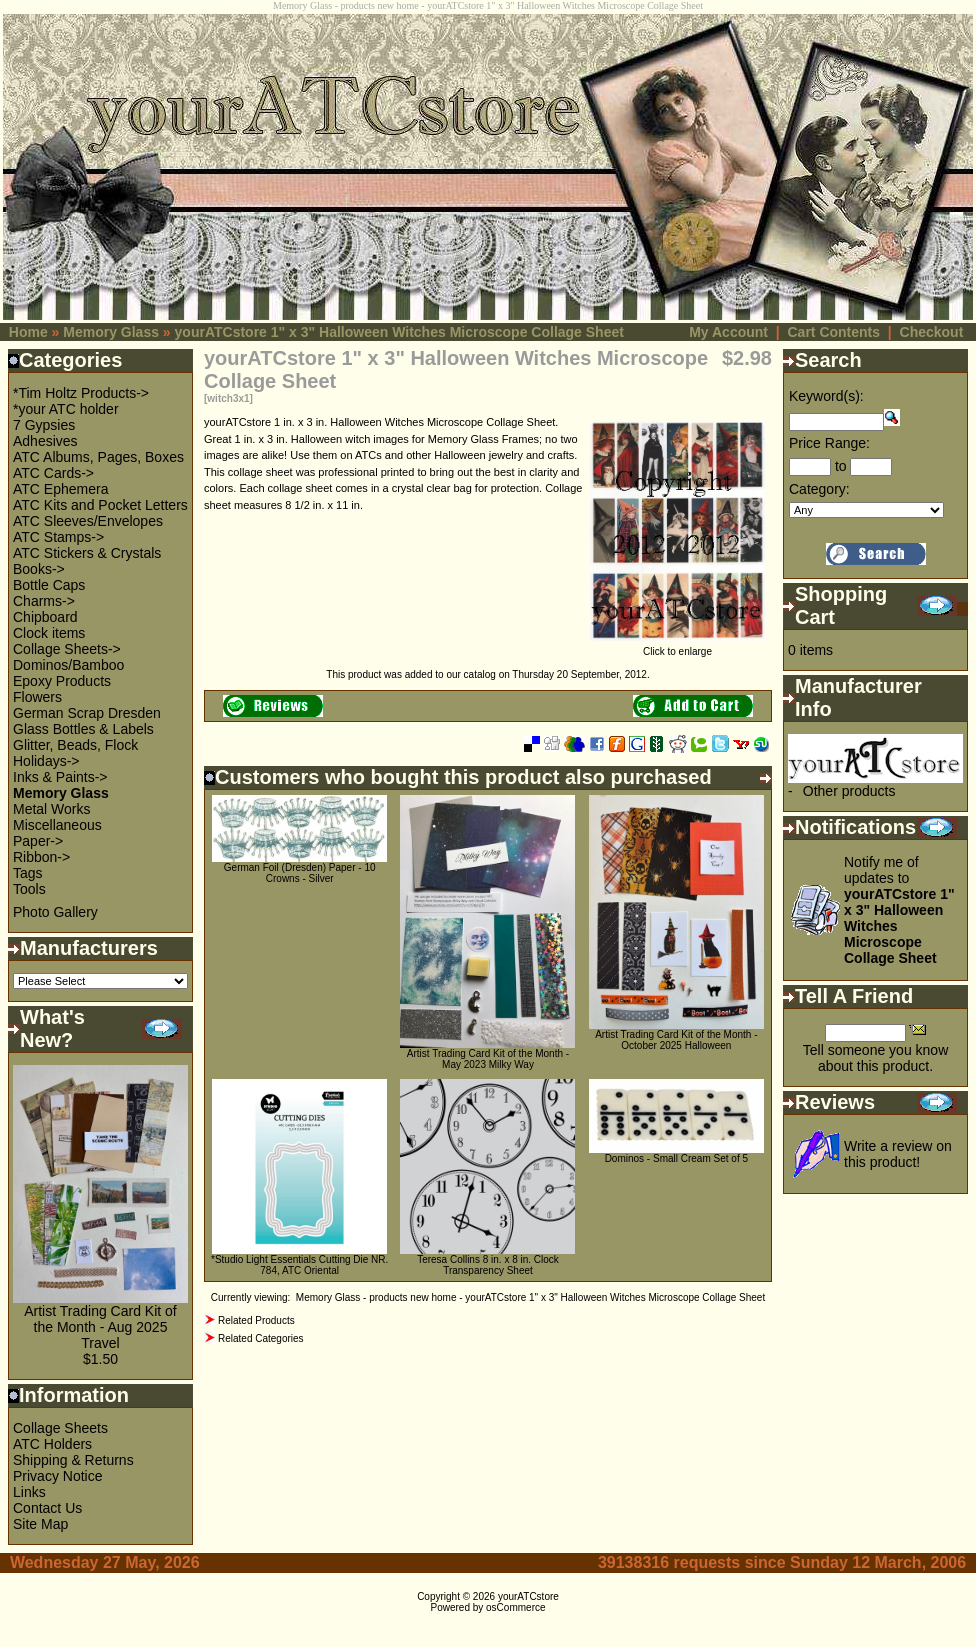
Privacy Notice (57, 1476)
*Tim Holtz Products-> (81, 393)
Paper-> (38, 841)
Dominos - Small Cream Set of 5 (676, 1158)
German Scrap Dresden (87, 713)
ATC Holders (52, 1444)
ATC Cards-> (53, 473)
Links (29, 1492)
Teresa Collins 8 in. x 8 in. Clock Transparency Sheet (488, 1265)
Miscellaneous (57, 825)
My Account (728, 332)
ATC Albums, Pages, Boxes (98, 457)
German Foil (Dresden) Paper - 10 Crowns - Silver (300, 873)
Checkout (932, 332)
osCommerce (515, 1607)
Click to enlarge (677, 647)
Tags (28, 873)
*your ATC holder (66, 409)
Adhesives (45, 441)
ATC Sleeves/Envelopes (88, 521)
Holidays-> (46, 761)
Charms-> (44, 601)
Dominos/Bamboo (68, 665)
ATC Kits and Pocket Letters (100, 505)
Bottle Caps (49, 585)
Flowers (37, 697)
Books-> (39, 569)
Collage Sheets (60, 1428)
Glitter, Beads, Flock (75, 745)
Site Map (40, 1524)
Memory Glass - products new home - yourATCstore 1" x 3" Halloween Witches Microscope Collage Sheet (530, 1297)
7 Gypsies (44, 425)
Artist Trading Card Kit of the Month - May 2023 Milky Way (488, 1059)
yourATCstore (528, 1596)
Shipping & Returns (73, 1460)
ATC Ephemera (60, 489)
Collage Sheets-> (67, 649)
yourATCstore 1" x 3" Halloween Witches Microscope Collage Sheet (399, 332)
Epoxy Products (62, 681)
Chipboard (45, 617)
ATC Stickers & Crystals (87, 553)
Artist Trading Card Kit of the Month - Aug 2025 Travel (100, 1327)
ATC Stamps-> (58, 537)
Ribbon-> (41, 857)
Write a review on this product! (898, 1154)
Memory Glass (111, 332)
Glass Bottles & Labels (83, 729)
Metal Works (52, 809)
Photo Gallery (55, 912)
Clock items (49, 633)
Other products (849, 791)
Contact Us (47, 1508)
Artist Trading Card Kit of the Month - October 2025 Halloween (676, 1040)
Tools (29, 889)
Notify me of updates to (899, 910)
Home (28, 332)
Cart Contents (833, 332)
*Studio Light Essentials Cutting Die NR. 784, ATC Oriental (299, 1265)
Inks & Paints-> (60, 777)
